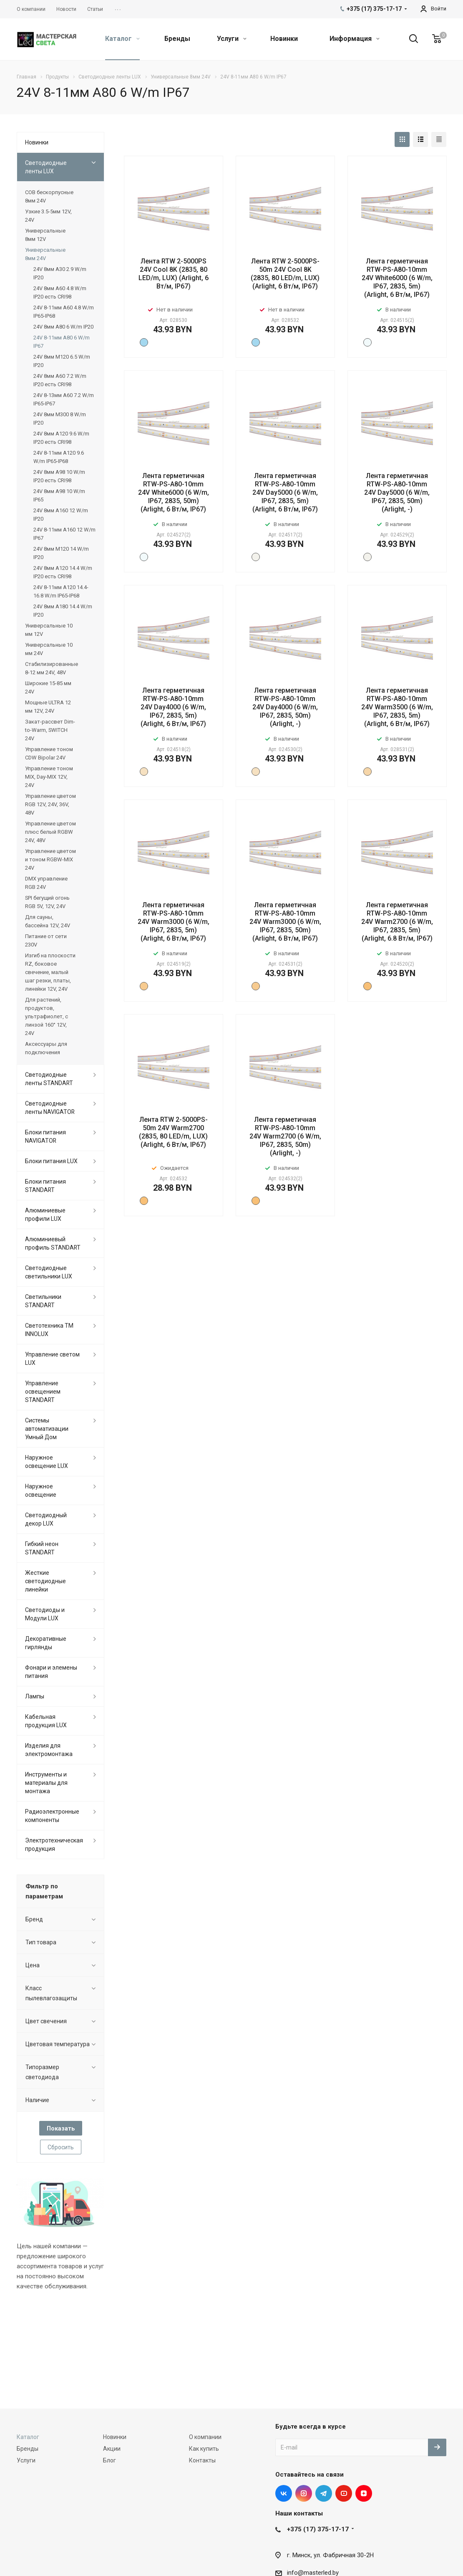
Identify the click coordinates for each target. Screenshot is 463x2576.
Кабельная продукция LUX (46, 1720)
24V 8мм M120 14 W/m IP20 (61, 553)
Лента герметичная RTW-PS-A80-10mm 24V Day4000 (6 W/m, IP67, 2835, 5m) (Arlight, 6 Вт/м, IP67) (173, 707)
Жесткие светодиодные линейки (45, 1581)
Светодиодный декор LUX (46, 1519)
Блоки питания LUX (51, 1161)
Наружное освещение (40, 1490)
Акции (112, 2448)
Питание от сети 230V (46, 940)
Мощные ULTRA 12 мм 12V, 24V (48, 706)
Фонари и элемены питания (51, 1671)
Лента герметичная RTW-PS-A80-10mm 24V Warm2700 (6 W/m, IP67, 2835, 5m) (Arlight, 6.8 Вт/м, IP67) (397, 921)
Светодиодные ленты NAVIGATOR (50, 1107)
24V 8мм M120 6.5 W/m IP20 (61, 361)
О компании (205, 2437)
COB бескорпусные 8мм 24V (49, 196)
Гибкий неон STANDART (41, 1548)
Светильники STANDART (43, 1300)
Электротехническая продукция (54, 1844)
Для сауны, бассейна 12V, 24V (47, 921)
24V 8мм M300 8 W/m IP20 (59, 418)
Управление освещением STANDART (42, 1391)
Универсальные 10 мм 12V (49, 629)
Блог (109, 2460)
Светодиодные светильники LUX (48, 1272)
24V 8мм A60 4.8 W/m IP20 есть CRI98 (59, 292)
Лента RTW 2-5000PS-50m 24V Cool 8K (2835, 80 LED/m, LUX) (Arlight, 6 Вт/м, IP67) (285, 273)
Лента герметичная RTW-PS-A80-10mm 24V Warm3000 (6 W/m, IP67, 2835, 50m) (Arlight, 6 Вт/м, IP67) (285, 921)
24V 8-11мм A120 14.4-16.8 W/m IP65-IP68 (60, 591)
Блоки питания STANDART (45, 1185)
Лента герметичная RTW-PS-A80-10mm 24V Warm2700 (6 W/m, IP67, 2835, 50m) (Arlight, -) (285, 1136)
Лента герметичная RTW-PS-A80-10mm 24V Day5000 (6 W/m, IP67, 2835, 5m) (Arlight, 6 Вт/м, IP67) (285, 492)
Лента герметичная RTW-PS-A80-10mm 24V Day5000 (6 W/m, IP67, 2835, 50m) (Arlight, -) (397, 492)
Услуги (232, 39)
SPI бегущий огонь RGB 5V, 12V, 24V (47, 902)
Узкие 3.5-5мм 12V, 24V (48, 215)
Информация (355, 39)
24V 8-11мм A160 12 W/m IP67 (64, 533)
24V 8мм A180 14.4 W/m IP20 (62, 610)
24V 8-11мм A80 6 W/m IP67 (61, 341)
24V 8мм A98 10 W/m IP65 (59, 495)
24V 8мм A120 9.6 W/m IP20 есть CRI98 (61, 437)
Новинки (284, 39)
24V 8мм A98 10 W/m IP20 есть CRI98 (59, 476)
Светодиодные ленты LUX (46, 167)
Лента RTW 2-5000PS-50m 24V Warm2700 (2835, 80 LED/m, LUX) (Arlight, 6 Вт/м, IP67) (173, 1132)
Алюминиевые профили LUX (45, 1214)
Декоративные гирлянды (45, 1642)
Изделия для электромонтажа (49, 1749)
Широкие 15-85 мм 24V (48, 687)
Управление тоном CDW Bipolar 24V (49, 753)
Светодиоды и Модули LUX (45, 1614)
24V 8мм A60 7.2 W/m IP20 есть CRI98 (59, 380)
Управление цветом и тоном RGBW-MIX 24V (50, 859)
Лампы (34, 1696)
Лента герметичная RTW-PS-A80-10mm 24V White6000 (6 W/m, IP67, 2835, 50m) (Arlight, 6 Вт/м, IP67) (173, 492)
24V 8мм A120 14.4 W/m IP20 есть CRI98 (62, 572)
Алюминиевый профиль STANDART (53, 1243)
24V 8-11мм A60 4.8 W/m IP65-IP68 (63, 311)
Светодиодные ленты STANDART (49, 1078)
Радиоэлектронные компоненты (52, 1815)
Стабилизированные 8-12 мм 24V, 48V (51, 668)
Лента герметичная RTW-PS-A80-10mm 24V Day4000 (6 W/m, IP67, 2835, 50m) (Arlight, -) (285, 707)
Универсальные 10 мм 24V (49, 649)
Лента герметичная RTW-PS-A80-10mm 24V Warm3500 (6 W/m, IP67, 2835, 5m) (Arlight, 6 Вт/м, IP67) (397, 707)
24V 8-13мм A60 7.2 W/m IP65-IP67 (63, 399)
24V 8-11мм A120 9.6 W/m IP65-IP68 (58, 457)
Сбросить (61, 2147)
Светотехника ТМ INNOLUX (49, 1329)
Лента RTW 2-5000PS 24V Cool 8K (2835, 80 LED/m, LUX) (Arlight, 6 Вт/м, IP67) (173, 273)
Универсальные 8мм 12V (45, 235)
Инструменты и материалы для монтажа (46, 1782)
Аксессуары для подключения (46, 1048)
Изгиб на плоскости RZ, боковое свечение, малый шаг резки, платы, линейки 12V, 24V (50, 972)
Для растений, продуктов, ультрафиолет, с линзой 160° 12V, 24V (46, 1016)
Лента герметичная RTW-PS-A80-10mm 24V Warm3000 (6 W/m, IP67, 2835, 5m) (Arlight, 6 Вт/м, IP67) (173, 921)
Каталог (122, 39)
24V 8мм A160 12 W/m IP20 (60, 514)
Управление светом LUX (52, 1358)
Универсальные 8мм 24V (45, 254)
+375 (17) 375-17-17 (318, 2529)
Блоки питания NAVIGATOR (45, 1136)
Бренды (177, 39)
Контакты (202, 2460)
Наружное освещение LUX (46, 1461)
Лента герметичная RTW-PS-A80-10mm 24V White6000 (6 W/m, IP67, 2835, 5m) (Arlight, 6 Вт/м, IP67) (397, 278)
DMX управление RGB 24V (46, 883)
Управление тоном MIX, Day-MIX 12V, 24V (49, 776)
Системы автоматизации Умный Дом (46, 1428)
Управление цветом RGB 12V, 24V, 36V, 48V (50, 804)
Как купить (204, 2448)
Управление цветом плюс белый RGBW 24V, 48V (50, 831)
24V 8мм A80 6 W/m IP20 (63, 327)
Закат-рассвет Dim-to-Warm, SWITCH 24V (50, 730)
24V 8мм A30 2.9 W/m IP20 (59, 273)
